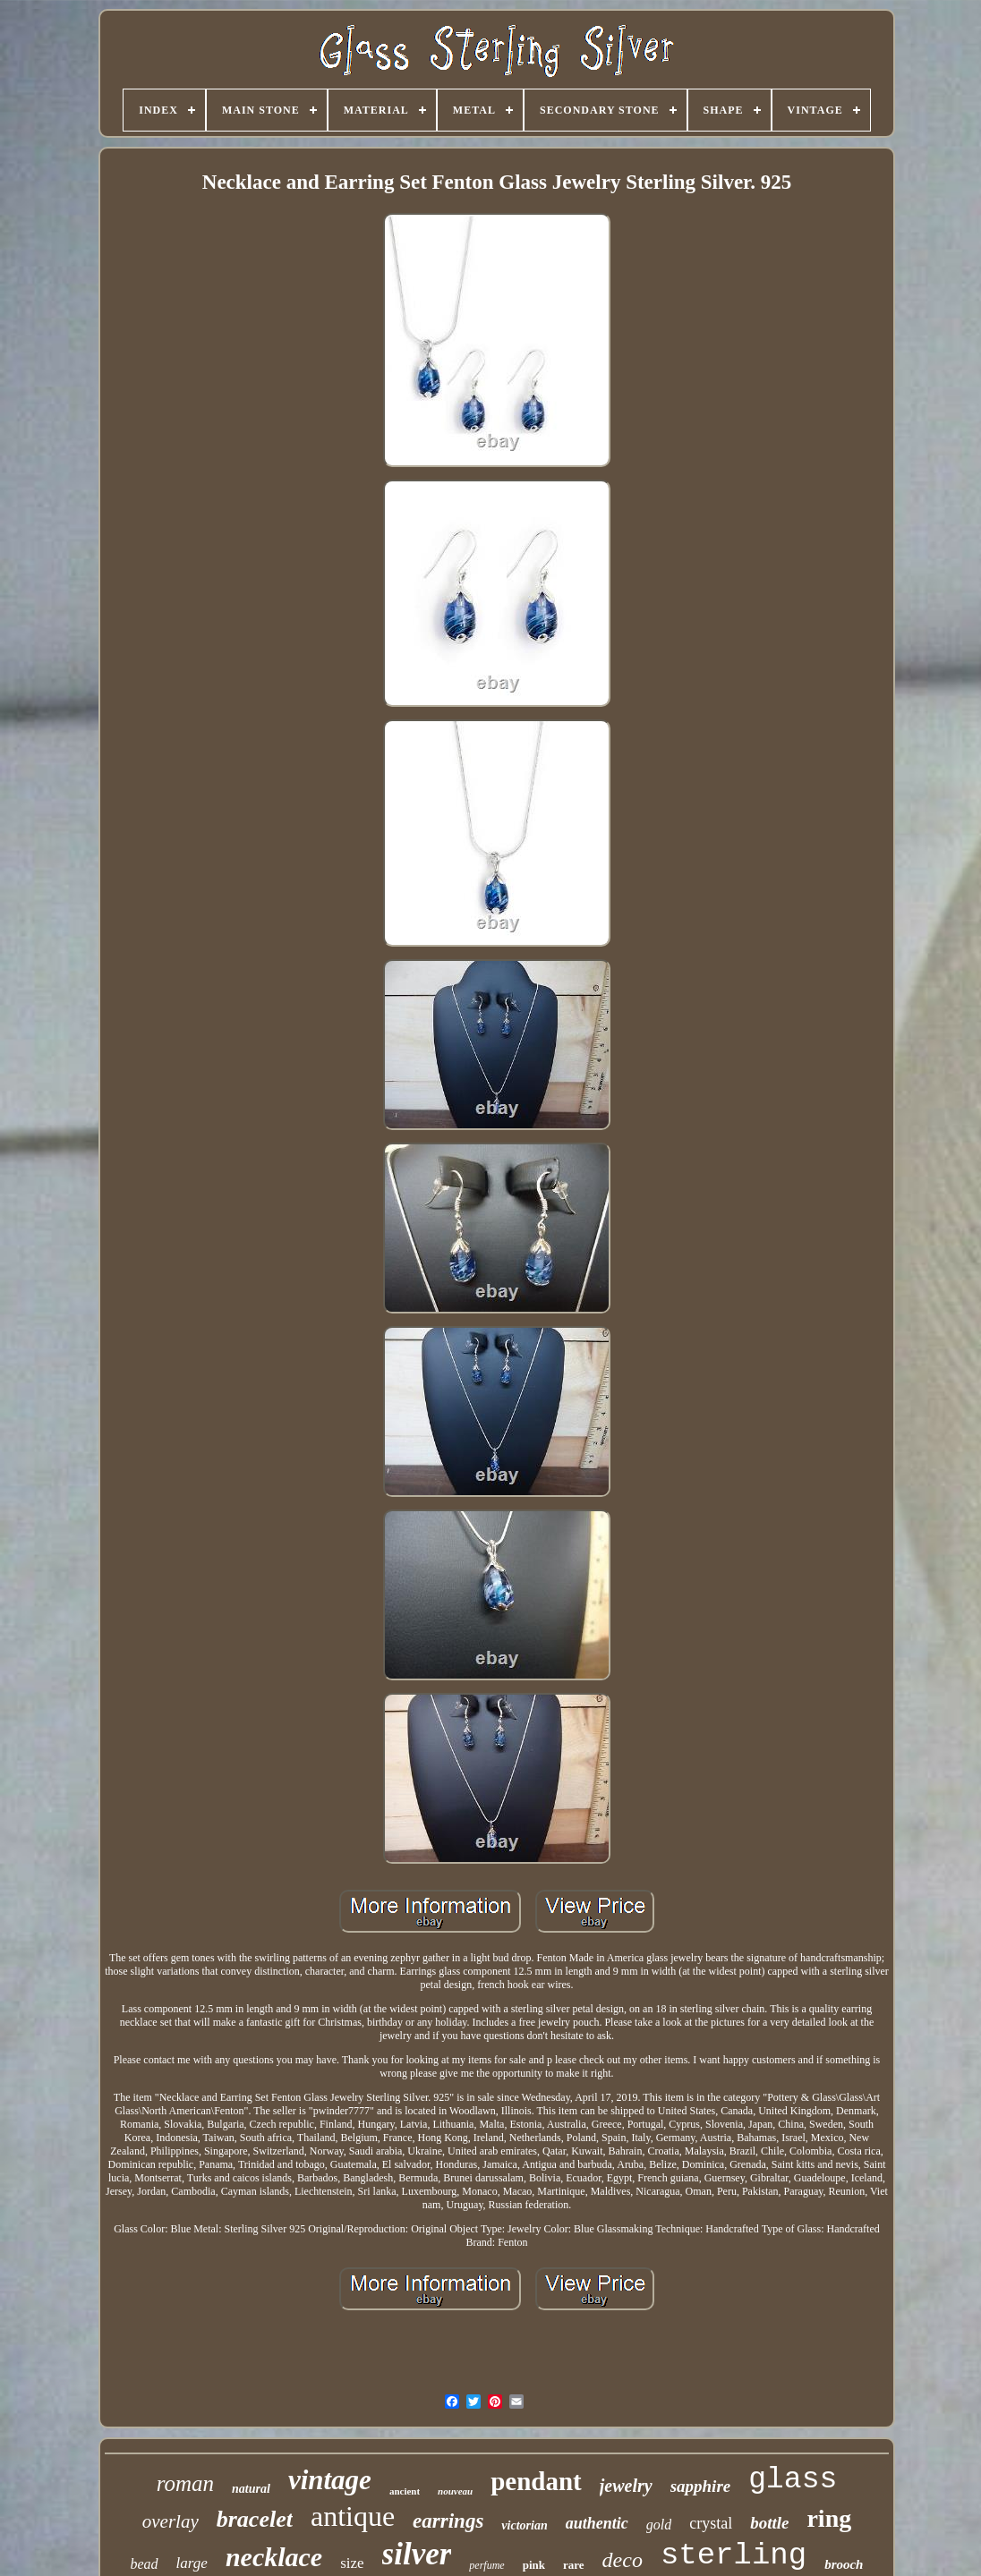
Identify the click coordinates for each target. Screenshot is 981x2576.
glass (792, 2479)
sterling (733, 2555)
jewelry (626, 2485)
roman (185, 2483)
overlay (170, 2521)
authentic (597, 2523)
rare (573, 2565)
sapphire (700, 2486)
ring (828, 2518)
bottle (769, 2522)
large (192, 2563)
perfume (486, 2565)
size (351, 2563)
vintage (329, 2479)
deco (622, 2560)
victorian (524, 2525)
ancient (404, 2491)
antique (353, 2516)
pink (534, 2565)
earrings (448, 2521)
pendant (536, 2481)
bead (144, 2564)
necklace (274, 2557)
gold (658, 2524)
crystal (710, 2523)
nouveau (455, 2491)
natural (251, 2488)
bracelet (255, 2519)
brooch (843, 2564)
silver (417, 2554)
